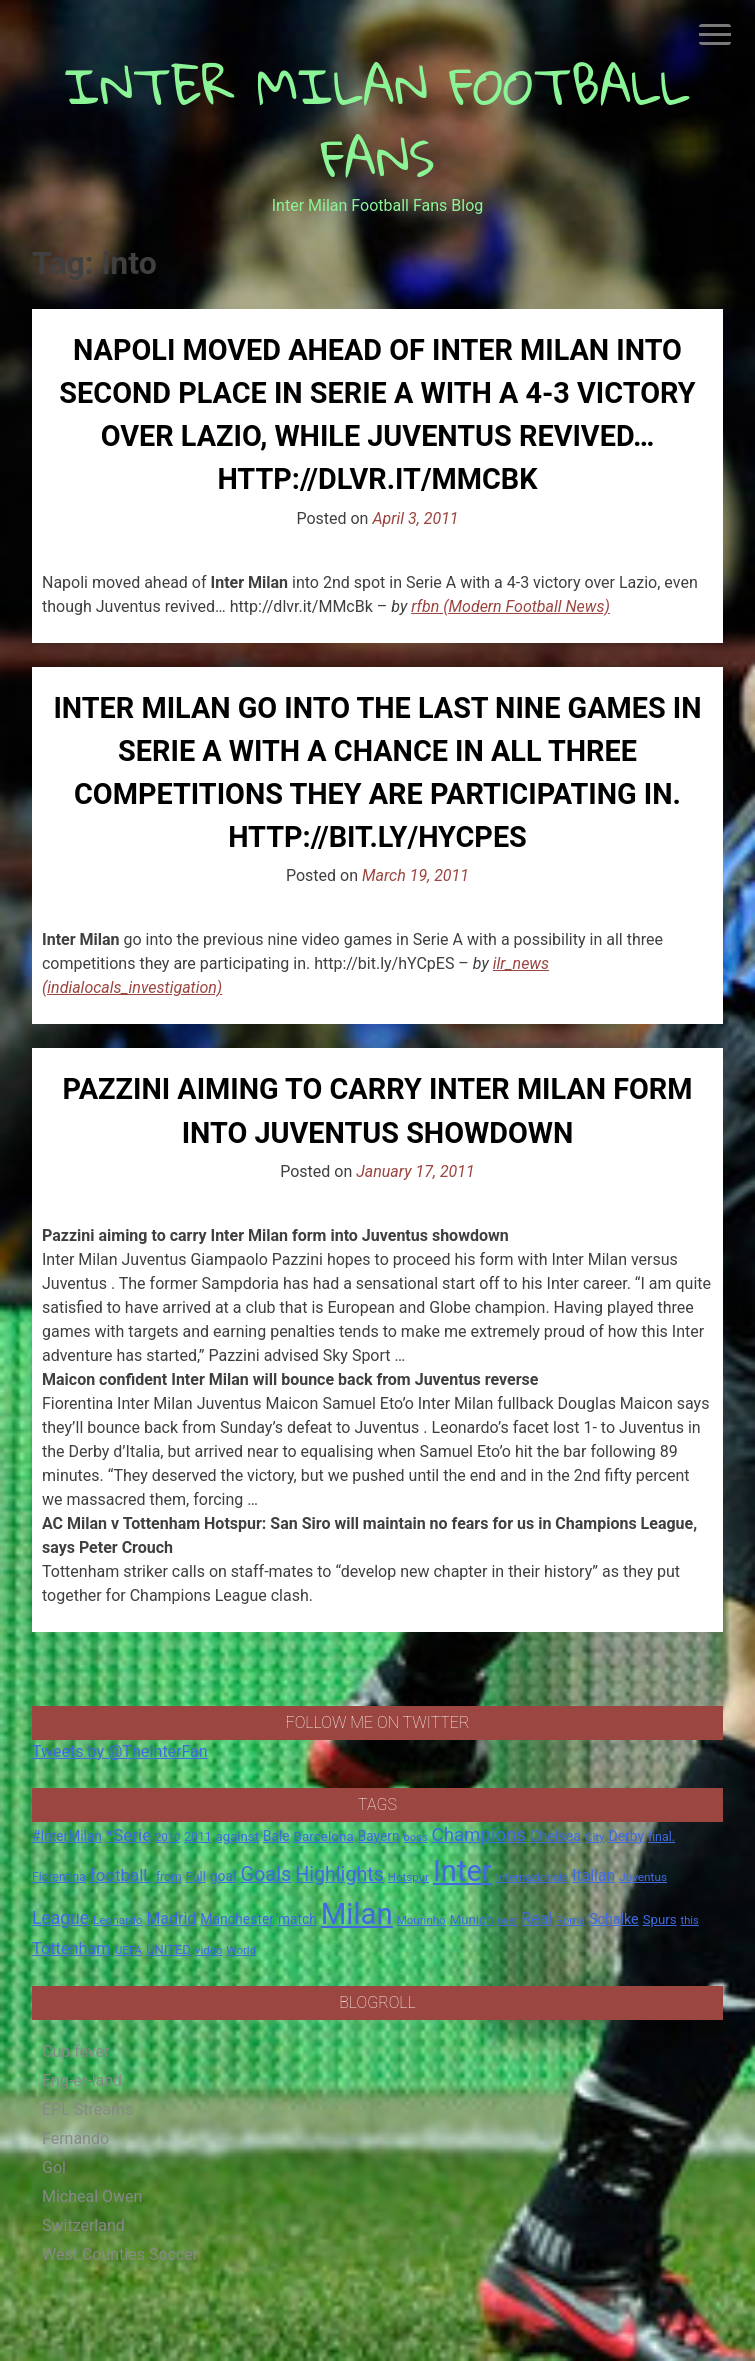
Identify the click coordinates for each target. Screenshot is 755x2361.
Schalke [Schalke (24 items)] (614, 1919)
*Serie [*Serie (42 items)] (128, 1835)
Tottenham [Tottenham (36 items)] (71, 1948)
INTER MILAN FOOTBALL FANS (378, 121)
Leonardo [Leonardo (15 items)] (117, 1920)
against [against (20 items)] (238, 1836)
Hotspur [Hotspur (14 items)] (408, 1877)
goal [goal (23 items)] (223, 1876)
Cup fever (76, 2051)
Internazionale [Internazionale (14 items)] (532, 1877)
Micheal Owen (92, 2196)
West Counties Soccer (120, 2254)
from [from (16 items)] (169, 1877)
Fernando (75, 2138)
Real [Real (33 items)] (537, 1918)
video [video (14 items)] (209, 1950)
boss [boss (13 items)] (416, 1837)
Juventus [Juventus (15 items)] (643, 1877)
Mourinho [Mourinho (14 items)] (421, 1920)
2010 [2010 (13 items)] (167, 1837)
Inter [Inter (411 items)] (462, 1871)
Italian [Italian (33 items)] (593, 1875)
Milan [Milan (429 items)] (357, 1914)
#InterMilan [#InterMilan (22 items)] (67, 1836)
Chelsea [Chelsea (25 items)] (555, 1836)
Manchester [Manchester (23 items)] (237, 1919)
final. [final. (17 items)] (661, 1836)
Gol (54, 2167)
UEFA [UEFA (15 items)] (129, 1950)
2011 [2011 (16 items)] (197, 1837)
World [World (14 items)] (241, 1950)
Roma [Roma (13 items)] (570, 1920)
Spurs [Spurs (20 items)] (660, 1919)
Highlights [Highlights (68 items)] (339, 1874)
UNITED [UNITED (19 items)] (168, 1949)
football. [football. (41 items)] (121, 1875)
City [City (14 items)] (595, 1837)
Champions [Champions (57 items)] (479, 1835)
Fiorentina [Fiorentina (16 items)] (59, 1877)
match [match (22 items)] (297, 1919)
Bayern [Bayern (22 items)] (379, 1836)
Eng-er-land (82, 2080)
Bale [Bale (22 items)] (276, 1836)
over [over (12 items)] (507, 1920)
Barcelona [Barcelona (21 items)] (324, 1836)
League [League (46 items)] (60, 1918)
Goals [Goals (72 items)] (266, 1874)
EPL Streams (87, 2109)
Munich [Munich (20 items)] (472, 1919)
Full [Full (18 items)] (196, 1876)
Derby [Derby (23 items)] (627, 1836)
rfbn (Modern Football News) (510, 606)
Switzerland (83, 2225)
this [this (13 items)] (690, 1920)
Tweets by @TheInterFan (120, 1751)
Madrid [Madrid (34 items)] (171, 1918)
